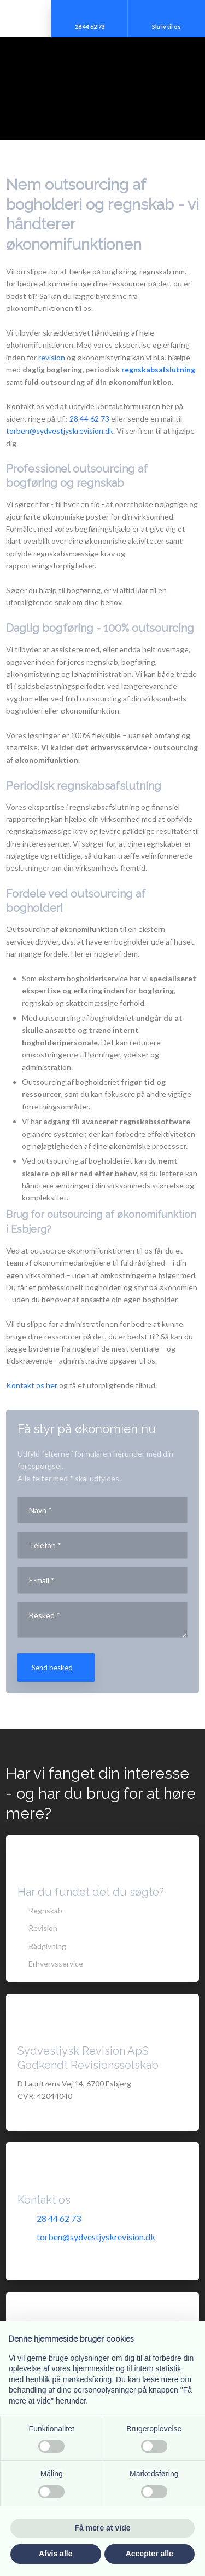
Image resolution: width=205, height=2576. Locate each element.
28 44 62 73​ (89, 418)
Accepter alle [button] (149, 2553)
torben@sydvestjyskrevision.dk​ (59, 430)
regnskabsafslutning (158, 369)
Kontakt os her (31, 1385)
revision (51, 357)
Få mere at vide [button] (103, 2527)
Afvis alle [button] (55, 2553)
